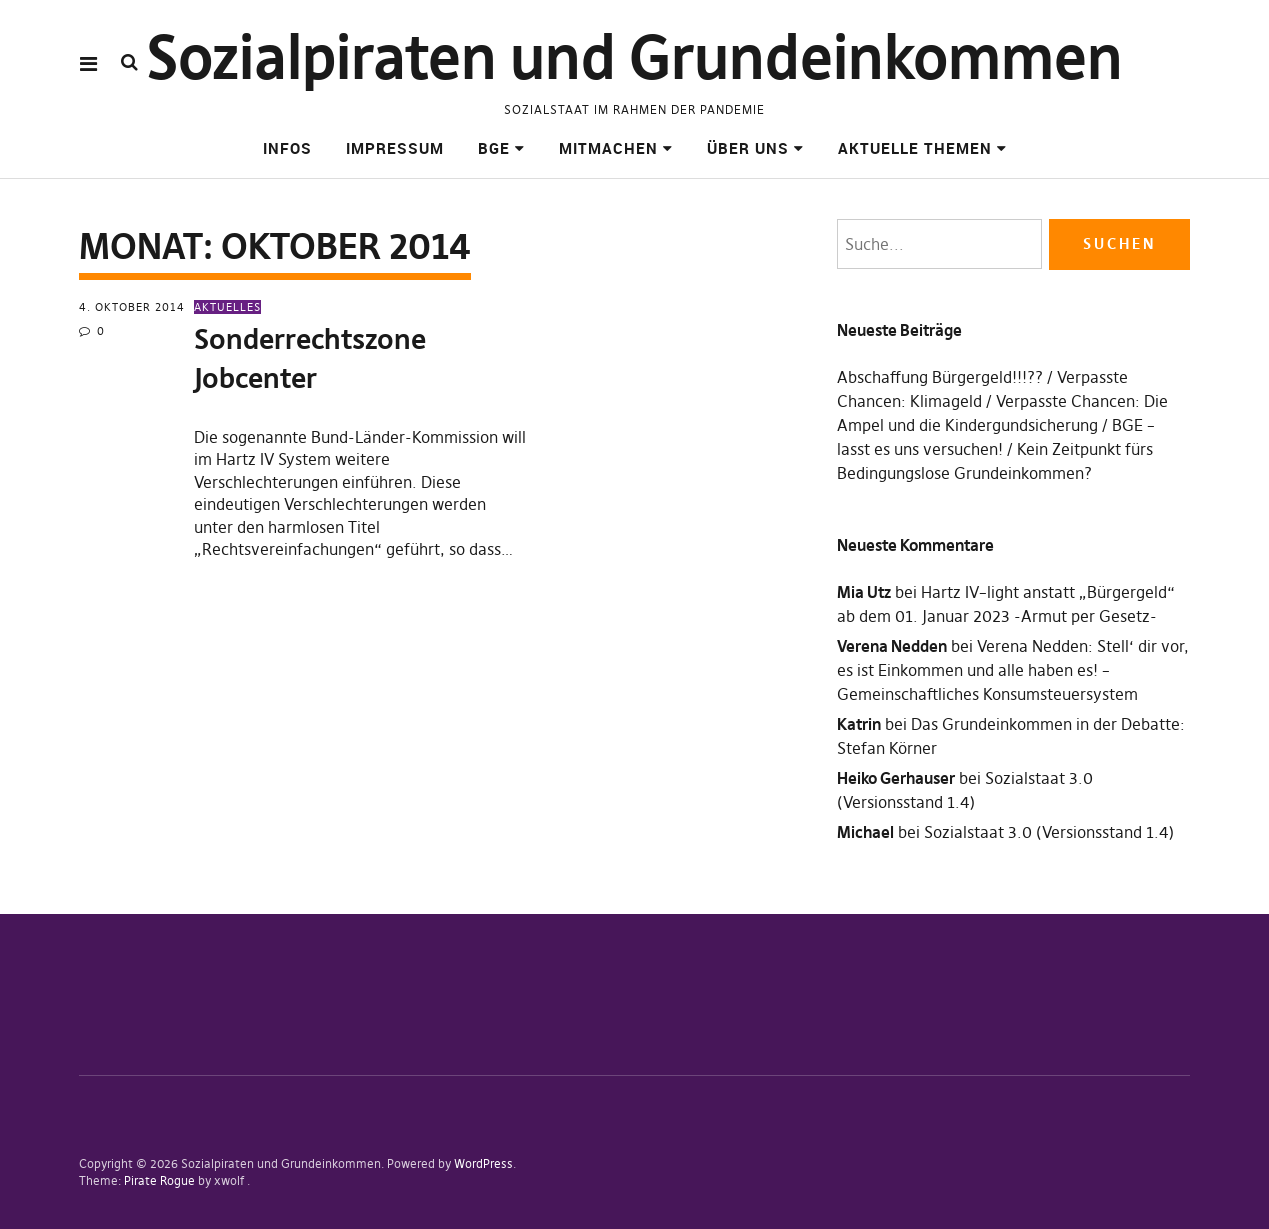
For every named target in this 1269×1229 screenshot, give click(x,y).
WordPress (483, 1163)
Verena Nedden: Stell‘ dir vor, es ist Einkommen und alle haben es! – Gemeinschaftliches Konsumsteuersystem (1013, 670)
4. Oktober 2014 (132, 307)
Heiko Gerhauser (896, 778)
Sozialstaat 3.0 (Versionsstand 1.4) (1049, 832)
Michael (865, 832)
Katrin (859, 724)
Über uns (748, 148)
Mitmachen (608, 148)
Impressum (395, 148)
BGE (494, 148)
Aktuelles (227, 307)
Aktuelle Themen (915, 148)
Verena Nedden (892, 646)
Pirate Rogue (159, 1180)
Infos (287, 148)
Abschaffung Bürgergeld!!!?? (940, 377)
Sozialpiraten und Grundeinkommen (634, 57)
